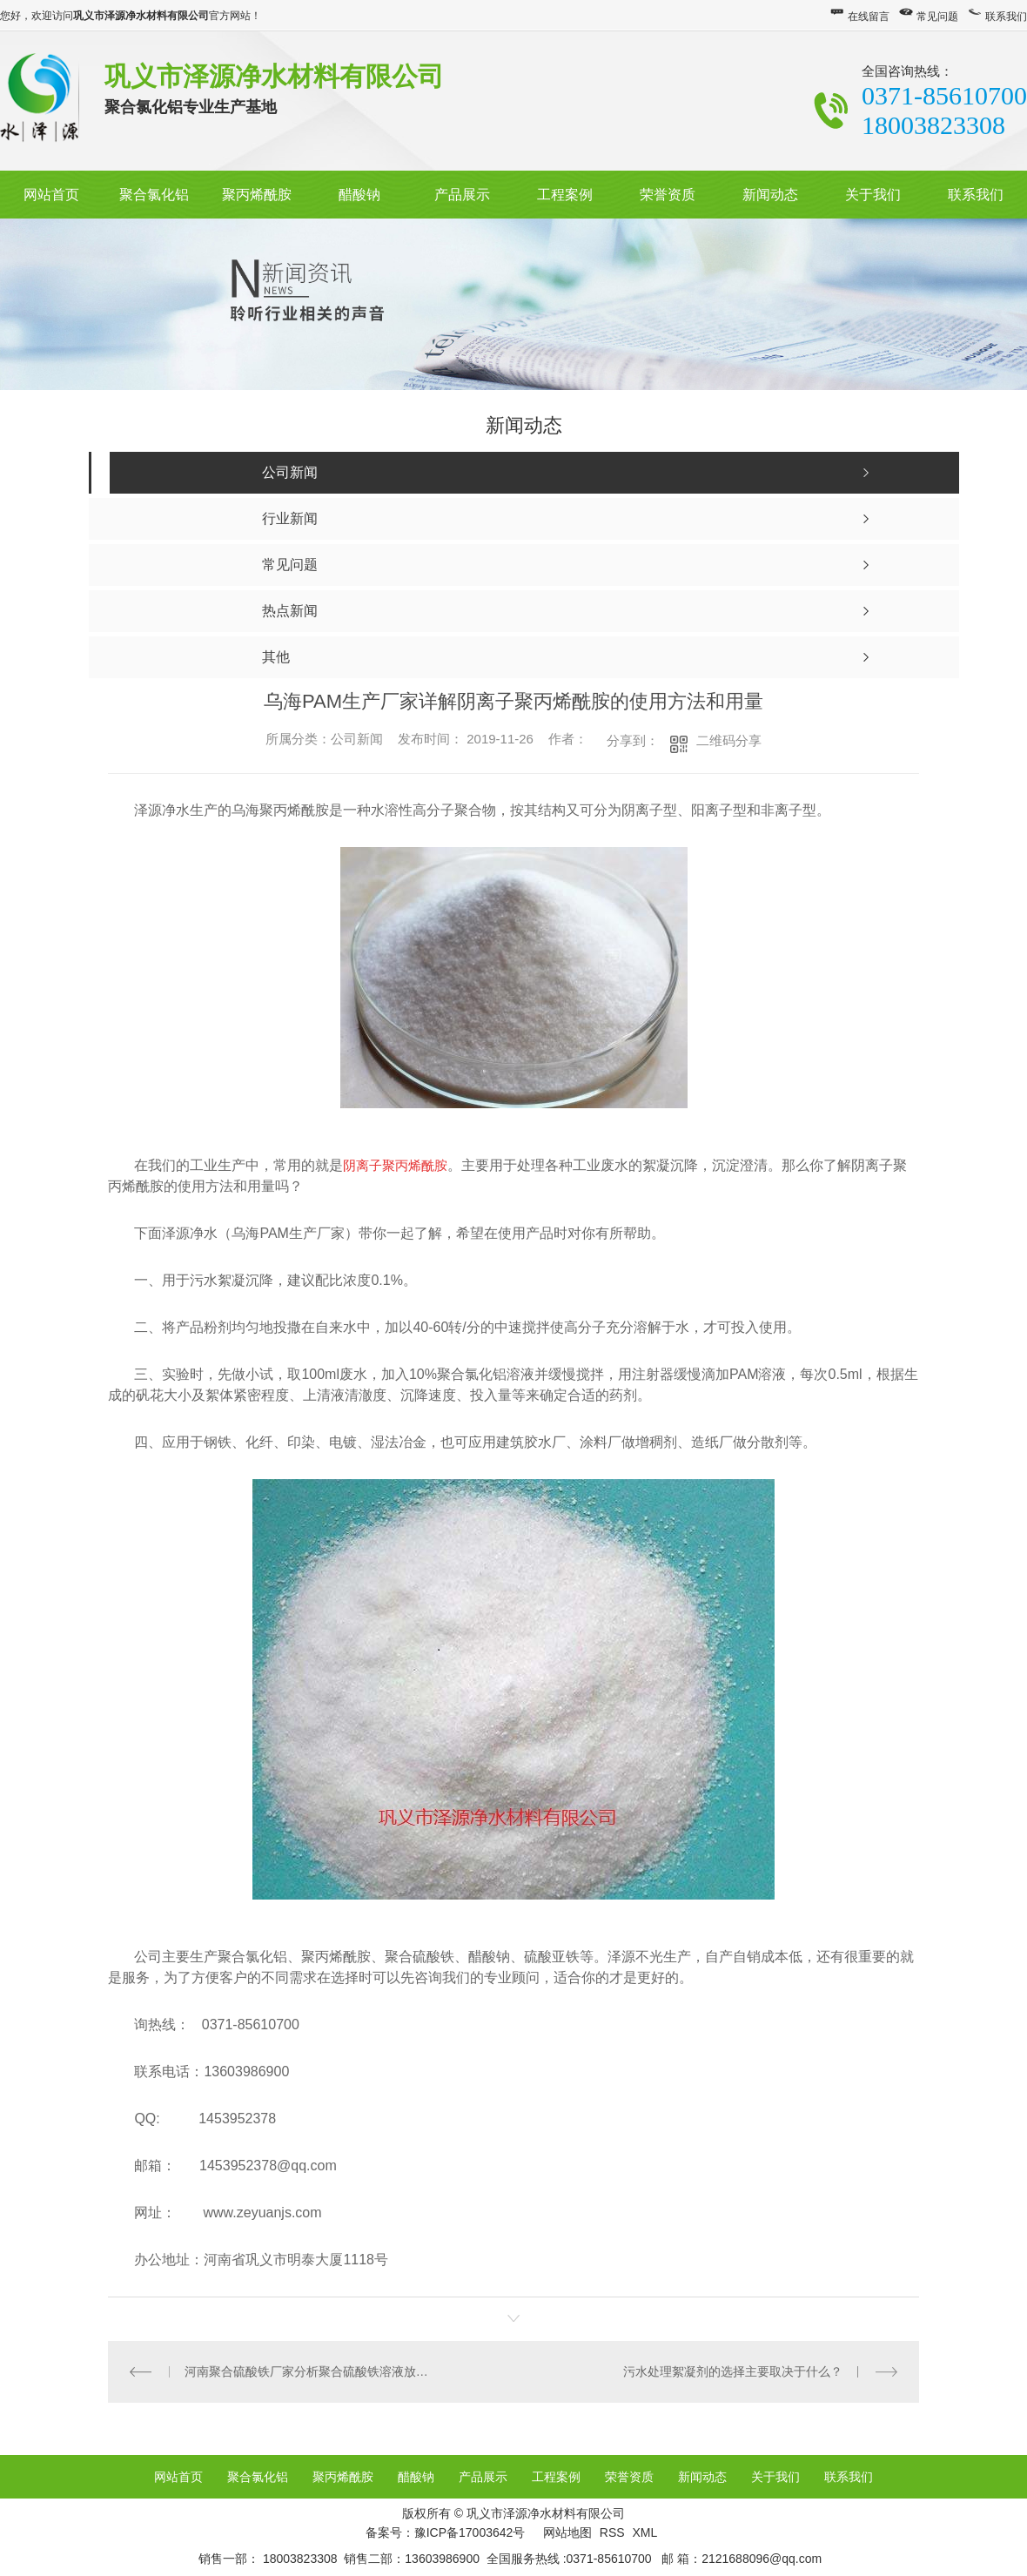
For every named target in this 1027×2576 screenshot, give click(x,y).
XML (644, 2532)
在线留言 (868, 16)
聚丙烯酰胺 (257, 194)
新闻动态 (770, 194)
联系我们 (1006, 16)
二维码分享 (729, 740)
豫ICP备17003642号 (470, 2532)
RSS (614, 2532)
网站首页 (51, 194)
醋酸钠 (359, 194)
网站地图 (567, 2532)
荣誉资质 (667, 194)
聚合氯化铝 (154, 194)
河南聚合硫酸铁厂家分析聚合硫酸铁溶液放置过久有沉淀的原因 (311, 2371)
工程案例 (565, 194)
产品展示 (462, 194)
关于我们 (873, 194)
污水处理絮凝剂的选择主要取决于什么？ (732, 2371)
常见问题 (937, 16)
